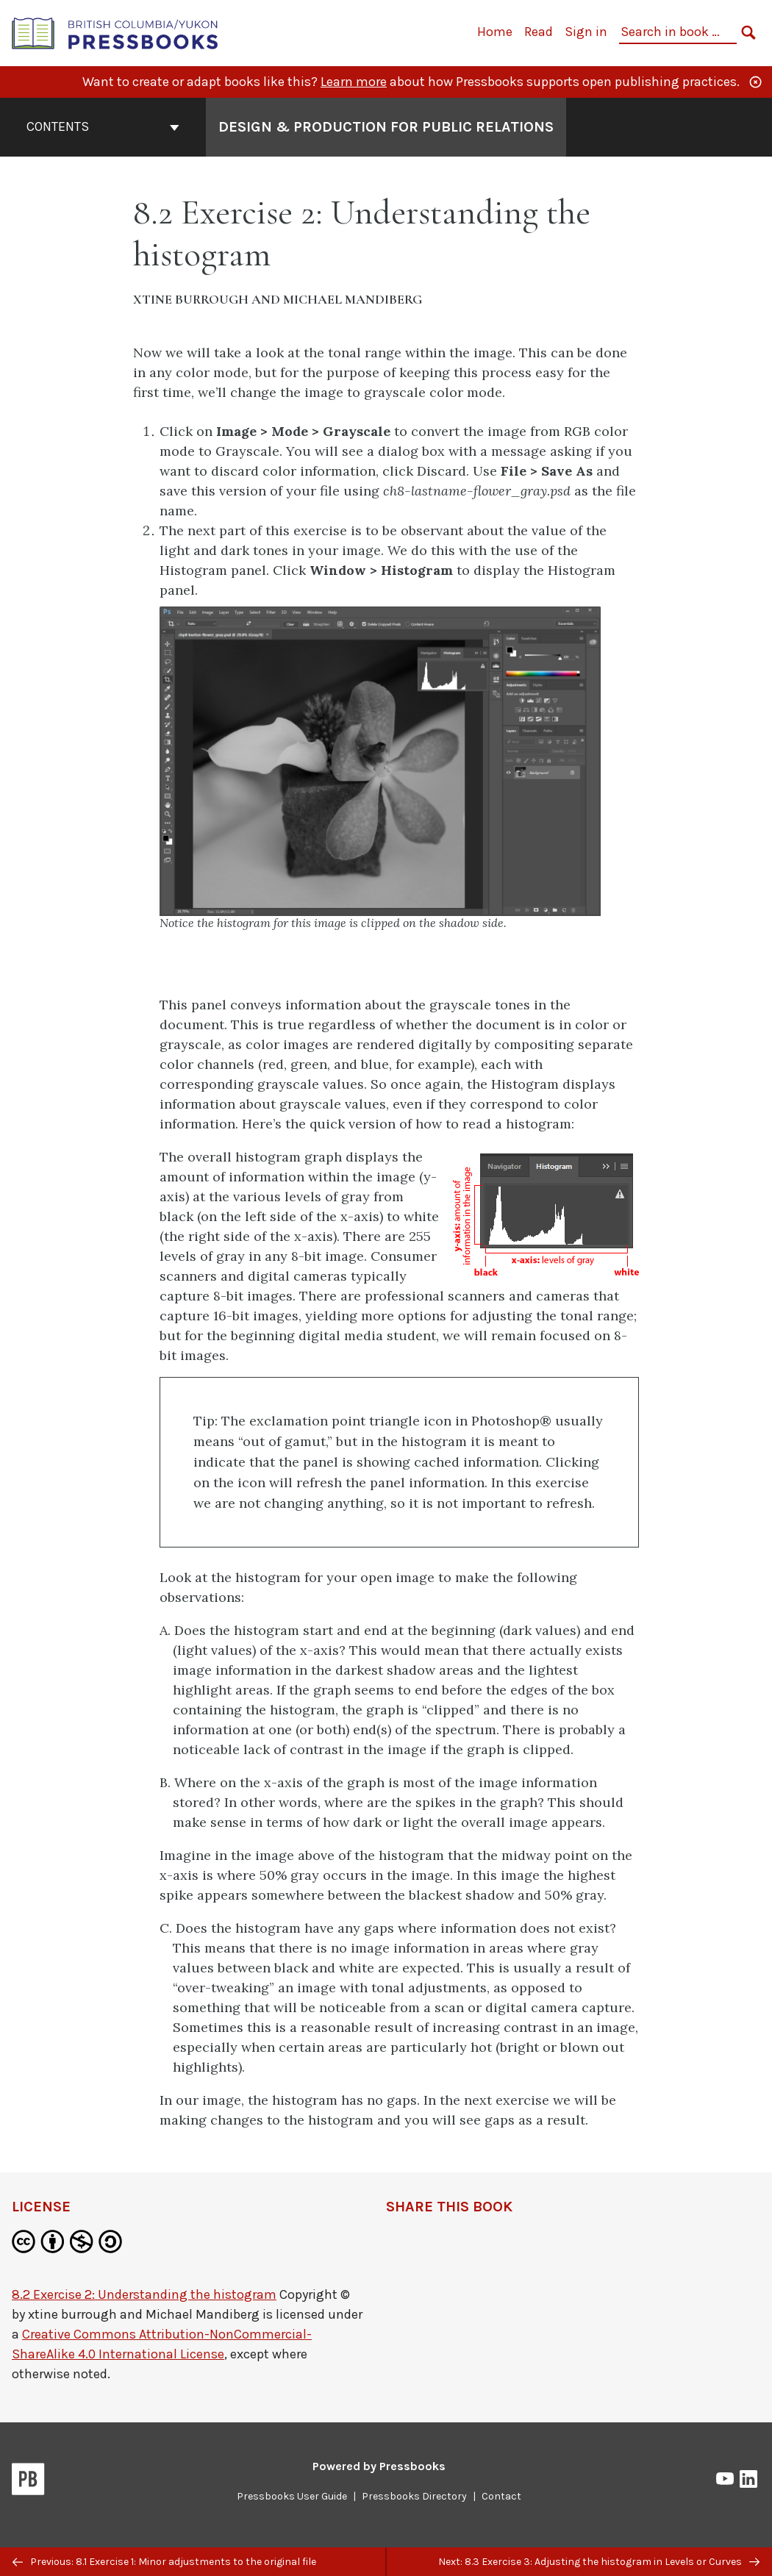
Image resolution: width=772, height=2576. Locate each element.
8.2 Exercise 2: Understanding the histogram (144, 2294)
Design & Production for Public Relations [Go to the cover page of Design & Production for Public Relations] (386, 126)
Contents (102, 126)
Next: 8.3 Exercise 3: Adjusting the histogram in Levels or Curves (599, 2561)
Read (538, 32)
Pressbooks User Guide (292, 2496)
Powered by (379, 2466)
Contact (501, 2496)
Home (494, 32)
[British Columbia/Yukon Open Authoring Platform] (115, 32)
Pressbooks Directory (414, 2496)
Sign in (586, 32)
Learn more (354, 82)
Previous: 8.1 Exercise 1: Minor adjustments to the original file (164, 2561)
